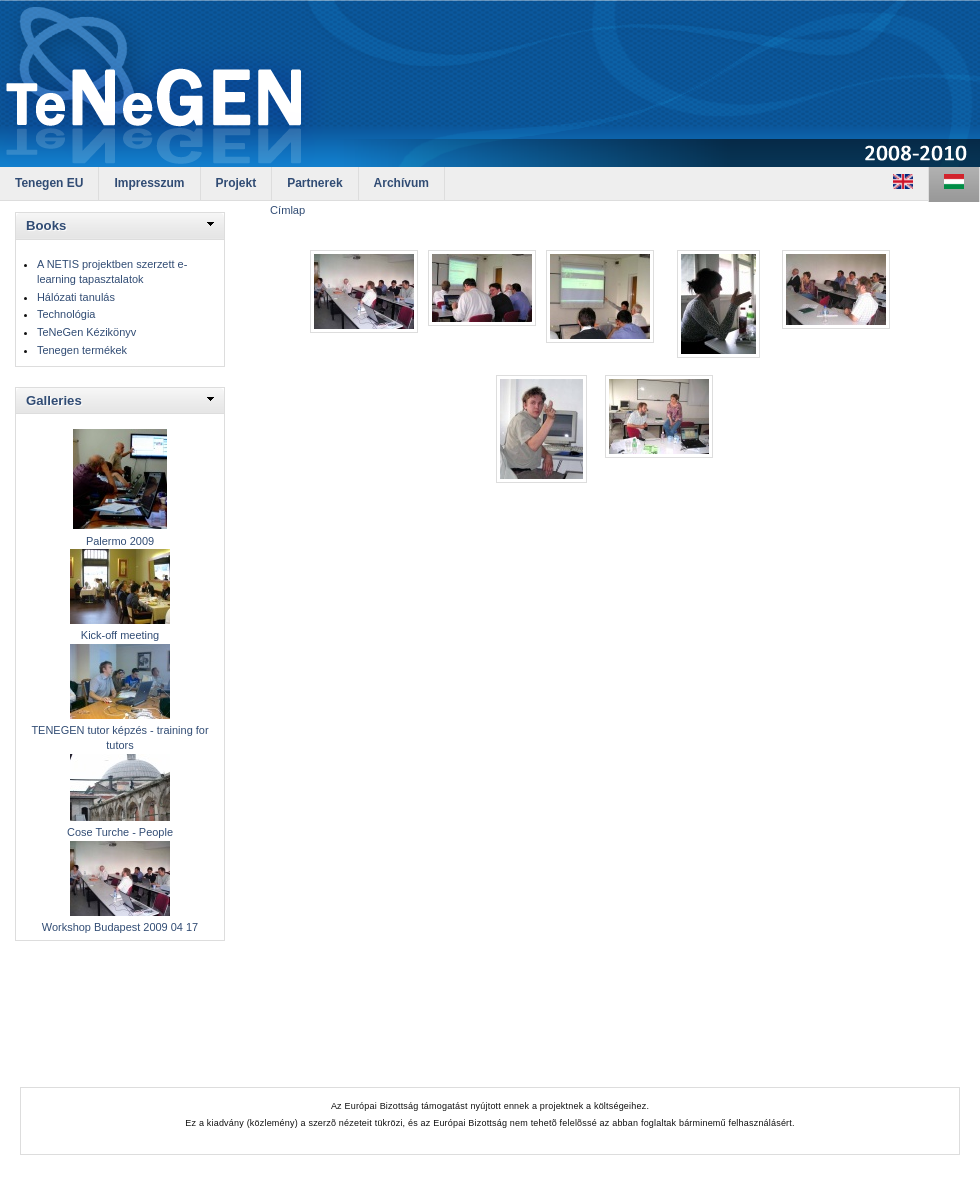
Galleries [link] (54, 400)
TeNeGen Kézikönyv (86, 332)
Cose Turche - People (120, 832)
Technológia (66, 314)
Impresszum (149, 183)
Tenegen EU (49, 183)
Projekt (236, 183)
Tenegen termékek (82, 350)
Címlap (287, 210)
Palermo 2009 (120, 541)
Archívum (401, 183)
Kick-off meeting (120, 635)
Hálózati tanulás (76, 297)
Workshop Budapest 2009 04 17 (120, 927)
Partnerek (314, 183)
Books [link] (46, 225)
